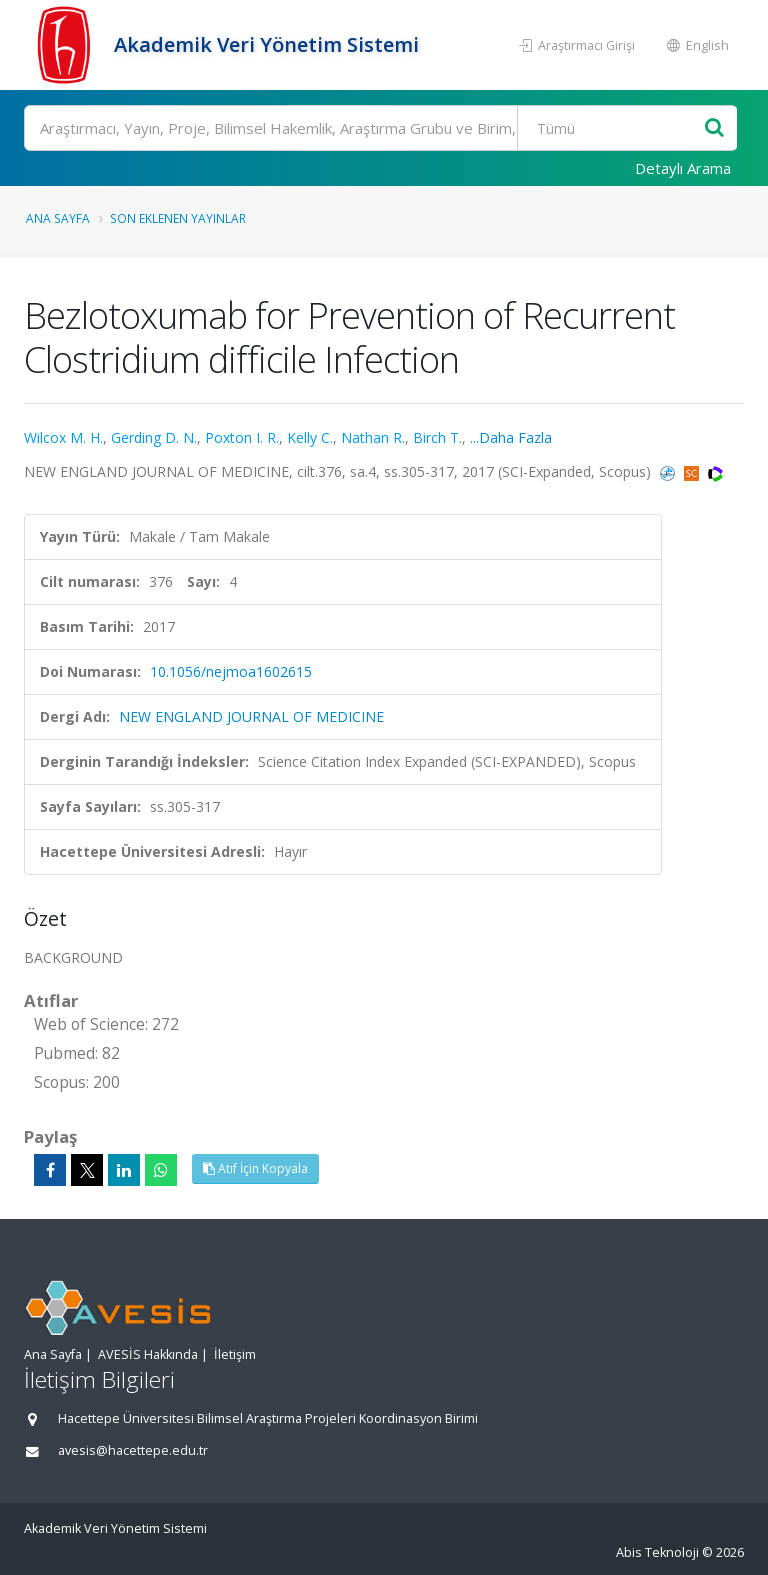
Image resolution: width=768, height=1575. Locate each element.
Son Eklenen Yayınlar (178, 218)
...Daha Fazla (511, 437)
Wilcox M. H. (63, 437)
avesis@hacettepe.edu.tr (133, 1450)
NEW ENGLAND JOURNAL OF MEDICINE (251, 716)
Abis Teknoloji (657, 1552)
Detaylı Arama (683, 168)
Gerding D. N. (154, 437)
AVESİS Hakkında (148, 1354)
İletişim (235, 1354)
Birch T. (437, 437)
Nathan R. (373, 437)
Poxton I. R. (242, 437)
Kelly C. (310, 437)
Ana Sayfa (58, 218)
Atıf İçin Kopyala (255, 1168)
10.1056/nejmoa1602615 (231, 671)
